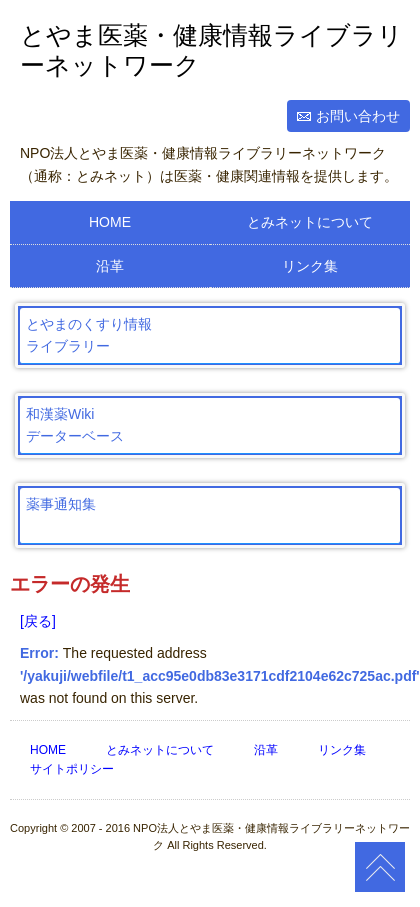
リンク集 (310, 266)
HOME (110, 222)
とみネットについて (310, 222)
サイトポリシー (72, 769)
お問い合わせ (358, 116)
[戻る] (38, 621)
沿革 (110, 266)
